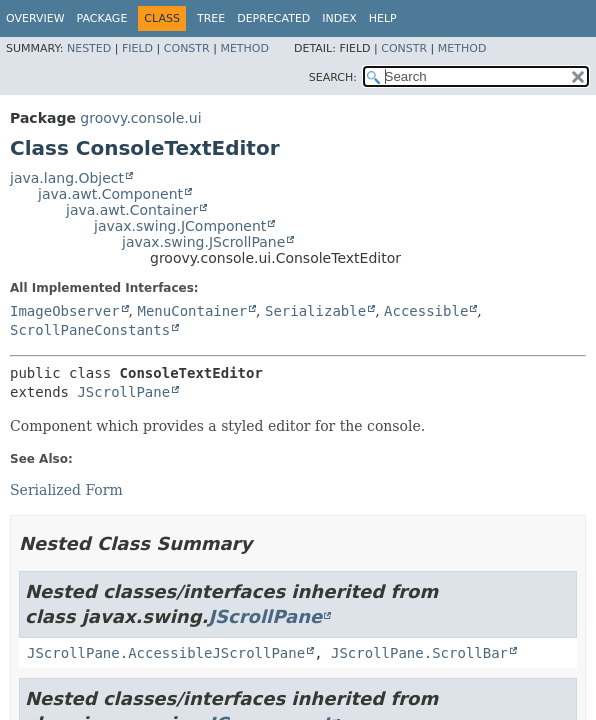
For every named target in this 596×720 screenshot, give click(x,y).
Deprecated (273, 18)
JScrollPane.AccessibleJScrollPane (166, 653)
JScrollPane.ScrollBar (419, 653)
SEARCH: (333, 77)
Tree (211, 18)
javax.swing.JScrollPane (203, 242)
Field (137, 48)
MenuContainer (192, 311)
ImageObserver (65, 311)
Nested (89, 48)
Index (339, 18)
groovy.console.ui (140, 118)
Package (102, 18)
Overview (35, 18)
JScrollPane (123, 392)
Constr (187, 48)
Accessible (426, 311)
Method (244, 48)
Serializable (315, 311)
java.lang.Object (67, 178)
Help (383, 18)
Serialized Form (66, 490)
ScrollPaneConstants (90, 330)
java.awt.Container (132, 210)
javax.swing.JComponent (180, 226)
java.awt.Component (110, 194)
